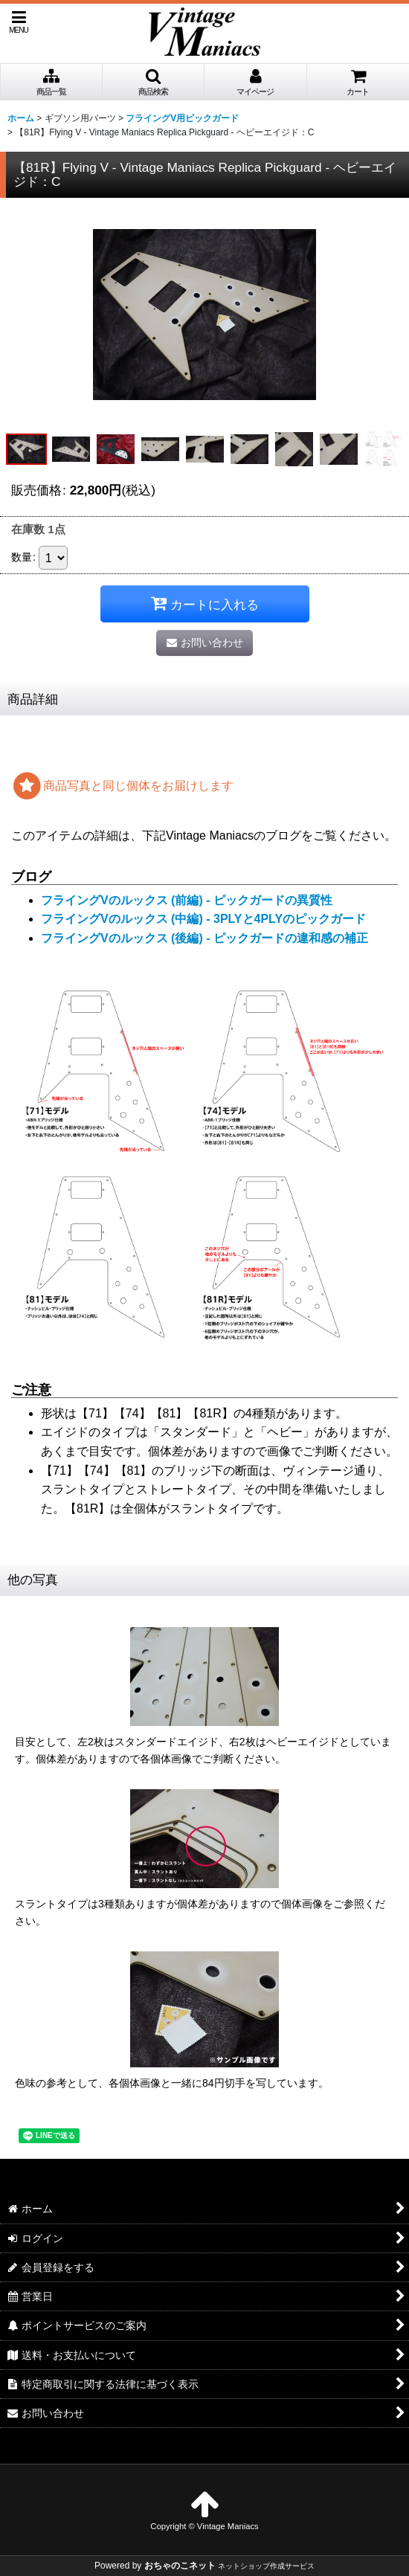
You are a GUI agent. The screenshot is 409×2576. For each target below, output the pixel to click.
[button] (18, 21)
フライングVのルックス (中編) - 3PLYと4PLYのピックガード (203, 918)
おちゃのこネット (180, 2565)
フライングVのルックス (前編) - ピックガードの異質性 (186, 900)
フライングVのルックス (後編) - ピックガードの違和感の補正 (204, 938)
